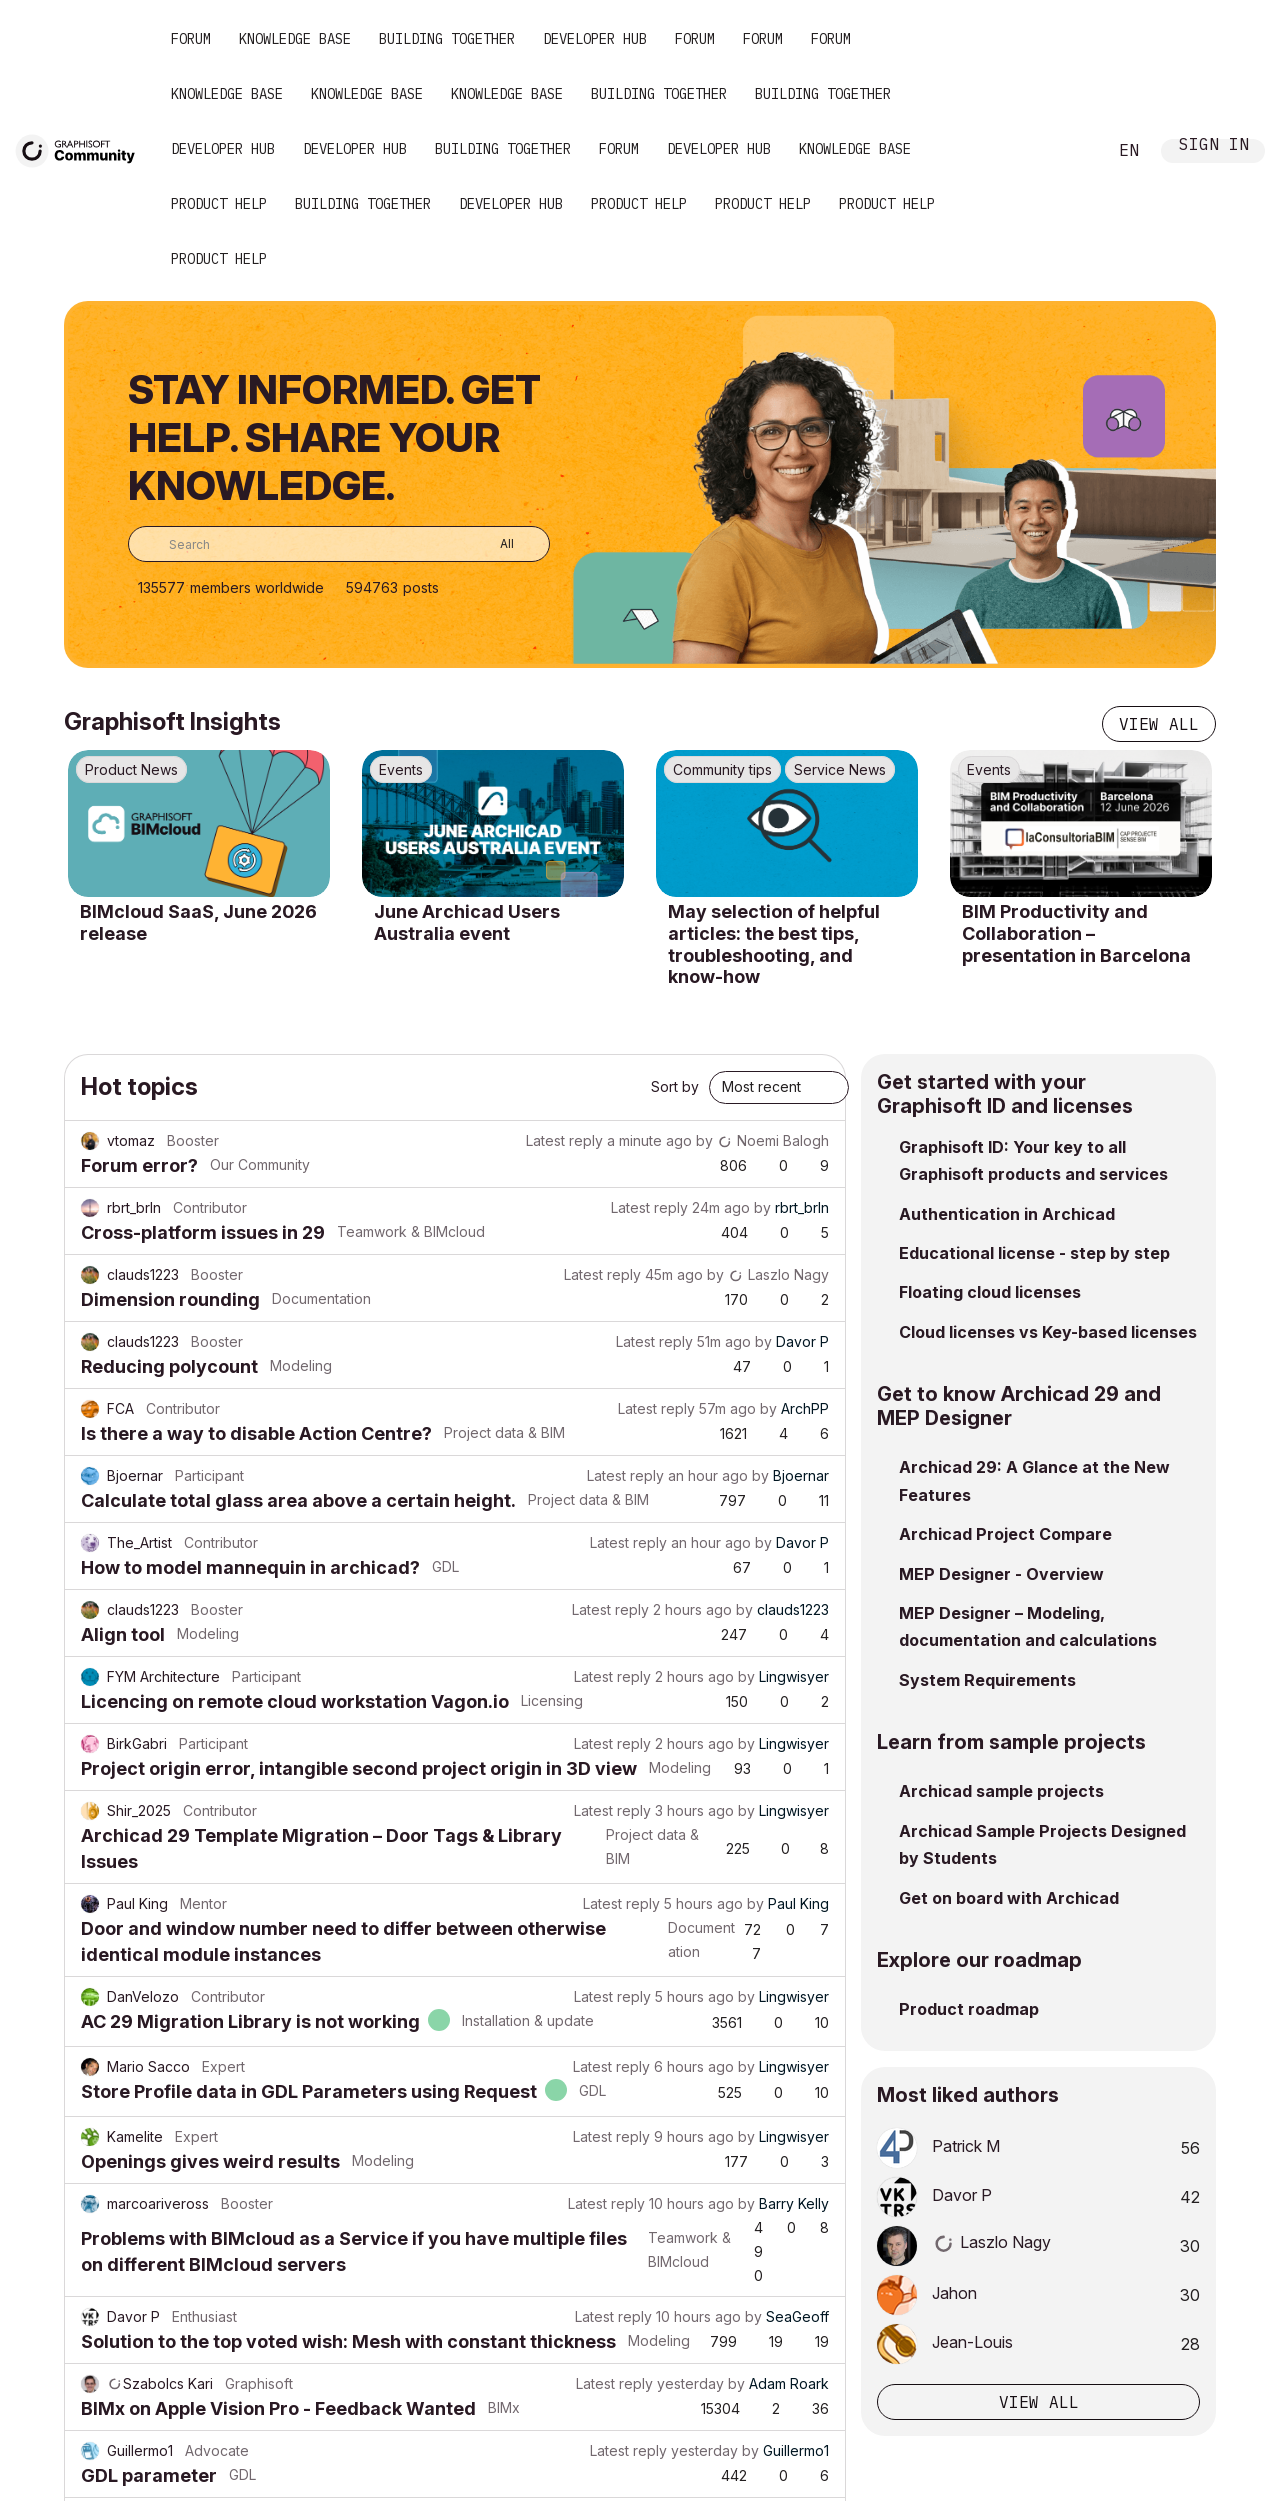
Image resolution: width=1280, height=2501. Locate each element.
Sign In (1214, 146)
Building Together (447, 39)
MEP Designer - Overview (1001, 1574)
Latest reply (564, 1140)
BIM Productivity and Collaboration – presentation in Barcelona (1076, 933)
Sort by (675, 1086)
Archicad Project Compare (1005, 1534)
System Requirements (987, 1680)
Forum (191, 39)
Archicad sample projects (1001, 1791)
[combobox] (339, 544)
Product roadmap (969, 2009)
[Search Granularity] (492, 544)
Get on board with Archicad (1009, 1898)
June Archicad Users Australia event (467, 922)
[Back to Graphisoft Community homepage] (82, 148)
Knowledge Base (295, 39)
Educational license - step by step (1034, 1253)
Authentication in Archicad (1007, 1214)
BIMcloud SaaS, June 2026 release (198, 922)
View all (1159, 724)
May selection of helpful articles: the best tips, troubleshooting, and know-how (774, 944)
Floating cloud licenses (990, 1292)
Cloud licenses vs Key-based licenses (1048, 1332)
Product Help (219, 204)
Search (1069, 151)
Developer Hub (595, 39)
